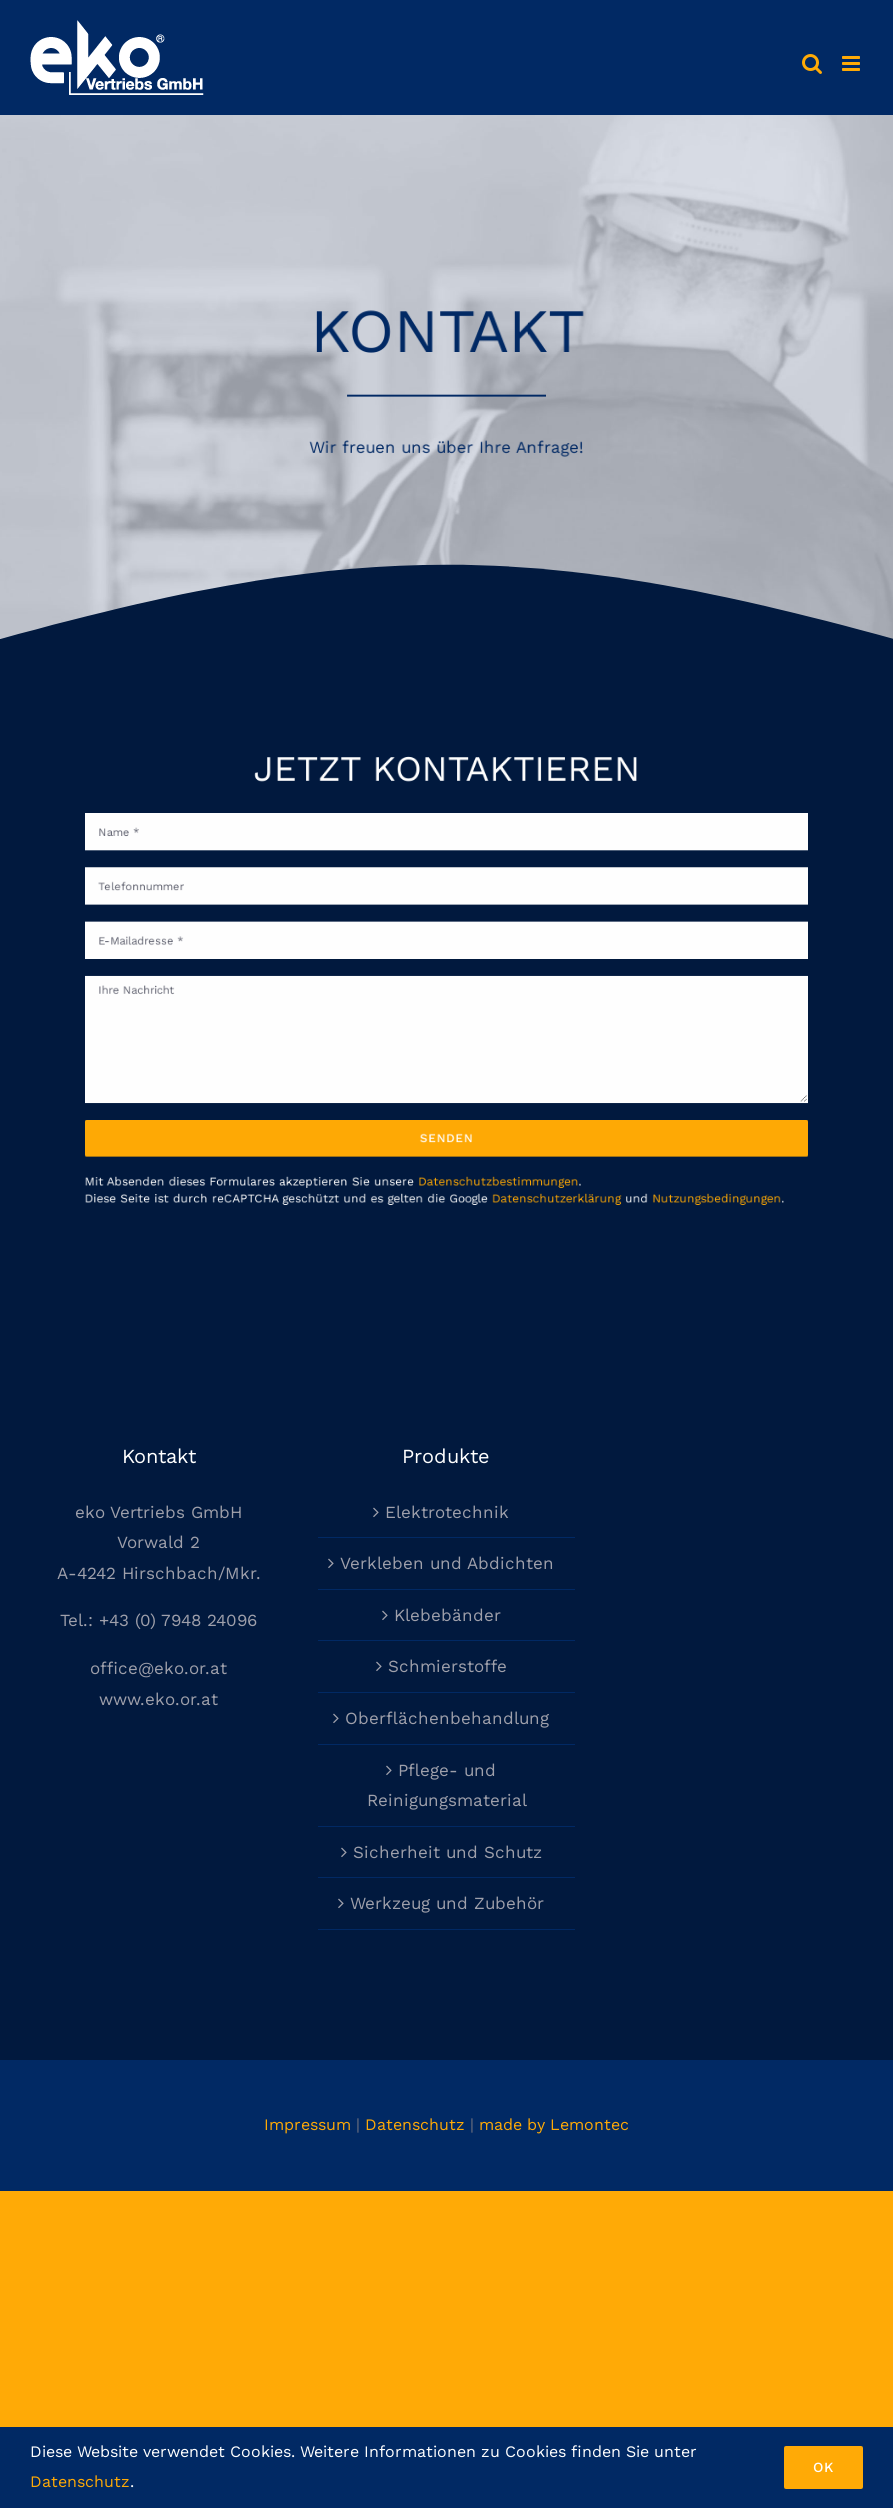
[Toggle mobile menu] (852, 63)
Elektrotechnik (447, 1512)
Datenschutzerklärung (534, 1155)
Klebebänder (447, 1615)
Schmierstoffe (447, 1666)
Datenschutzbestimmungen (488, 1141)
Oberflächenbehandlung (447, 1718)
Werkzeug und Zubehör (447, 1903)
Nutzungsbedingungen (662, 1155)
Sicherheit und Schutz (447, 1852)
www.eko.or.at (158, 1699)
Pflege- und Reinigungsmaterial (447, 1785)
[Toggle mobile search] (812, 63)
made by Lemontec (554, 2124)
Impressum (307, 2124)
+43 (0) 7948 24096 (178, 1620)
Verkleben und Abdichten (447, 1563)
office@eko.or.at (158, 1668)
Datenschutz (415, 2124)
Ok (823, 2467)
